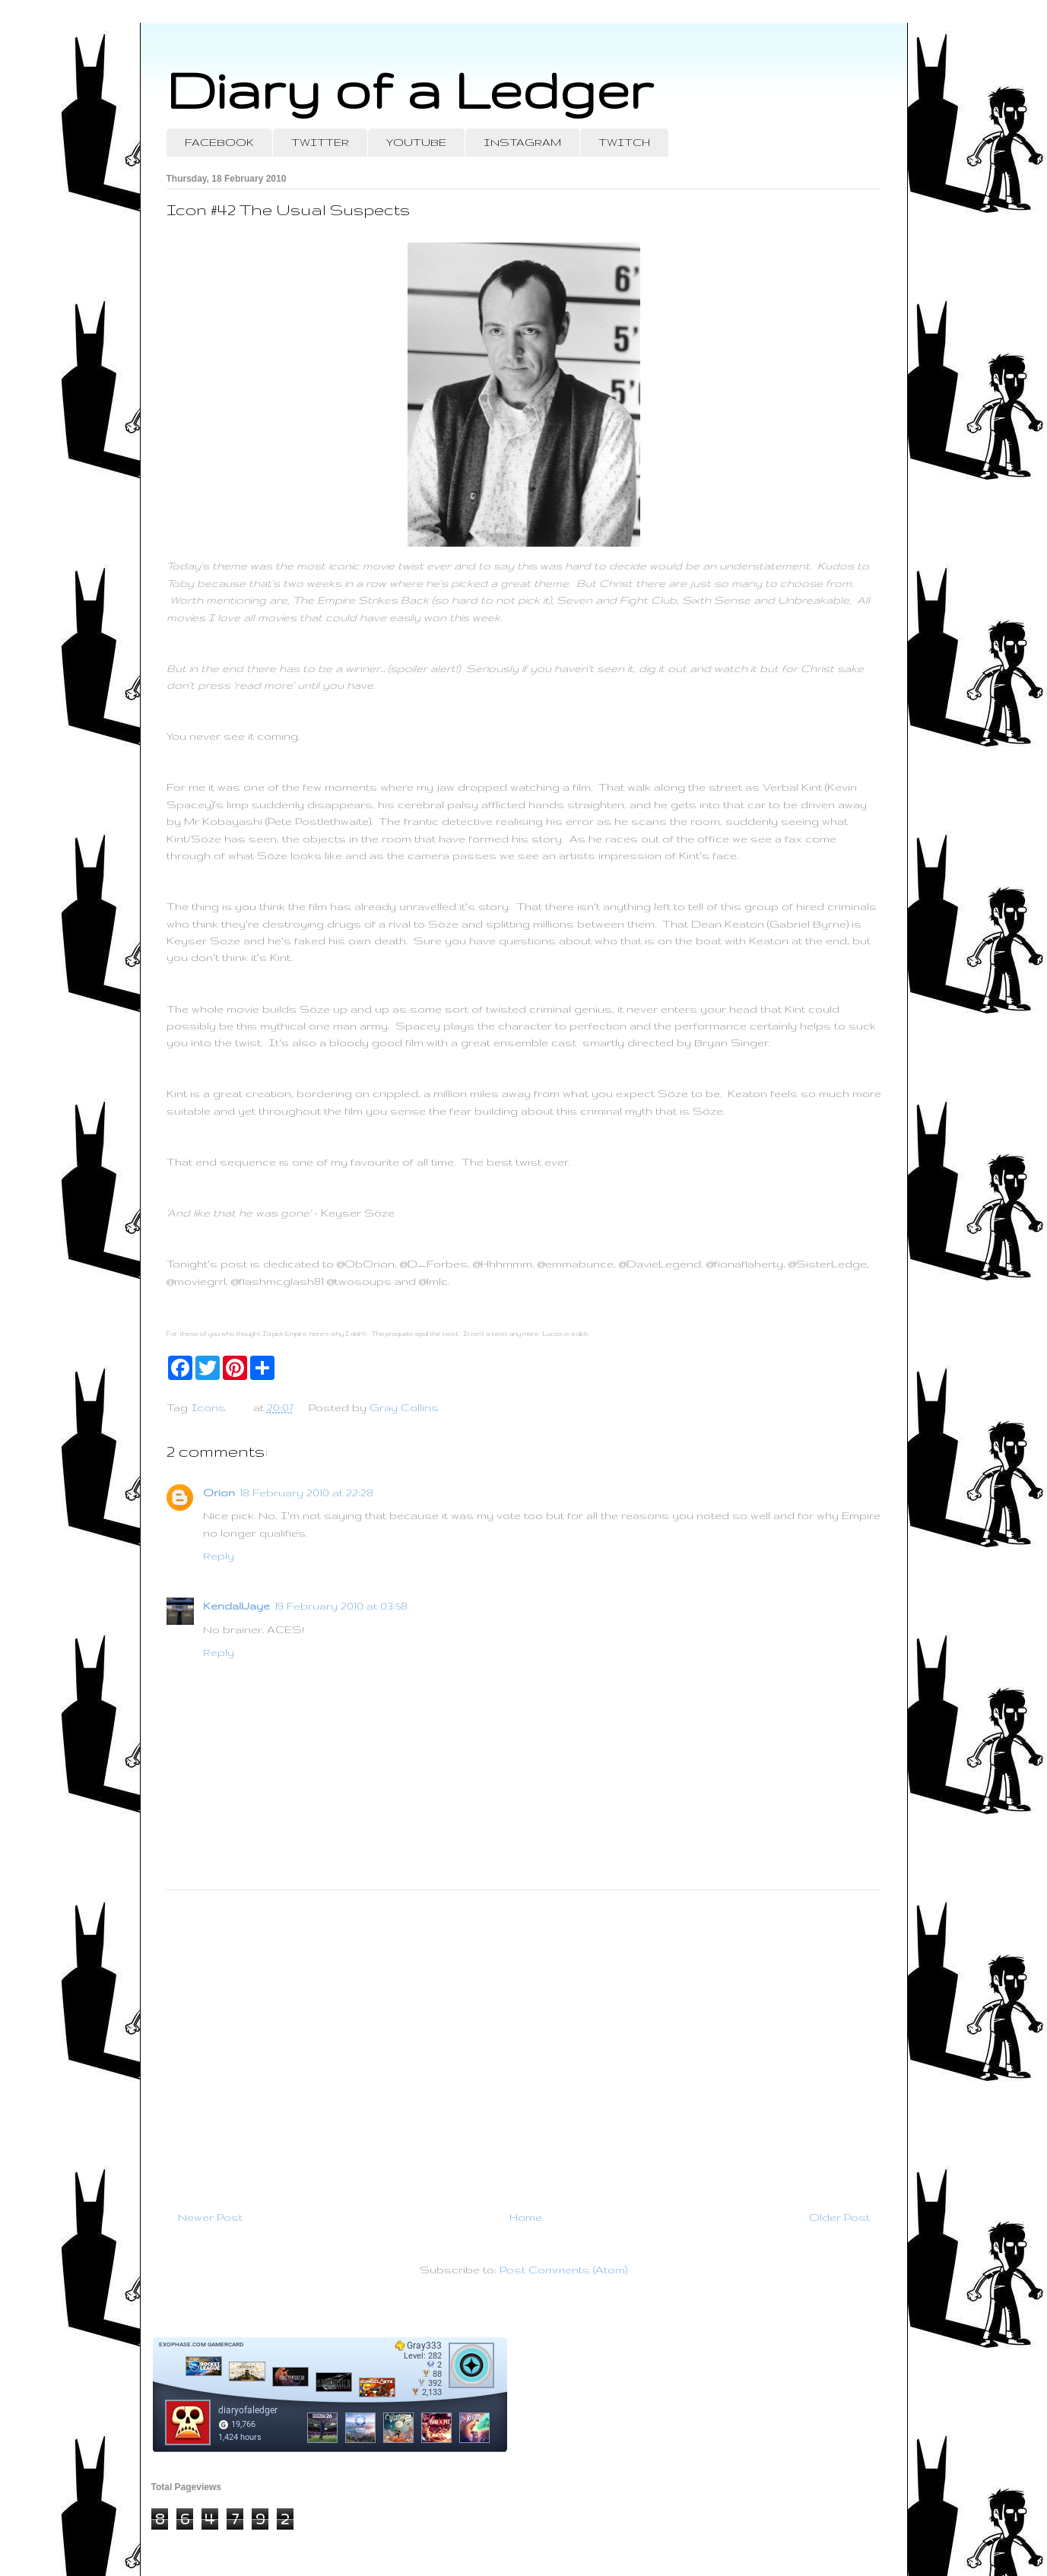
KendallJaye (236, 1606)
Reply (218, 1556)
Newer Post (210, 2217)
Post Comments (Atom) (563, 2270)
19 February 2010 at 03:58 (341, 1606)
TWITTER (320, 142)
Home (525, 2217)
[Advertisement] (524, 2043)
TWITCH (624, 142)
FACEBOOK (219, 142)
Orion (219, 1492)
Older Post (839, 2217)
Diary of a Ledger (410, 89)
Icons (208, 1407)
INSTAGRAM (522, 142)
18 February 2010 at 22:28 (306, 1492)
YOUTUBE (416, 142)
